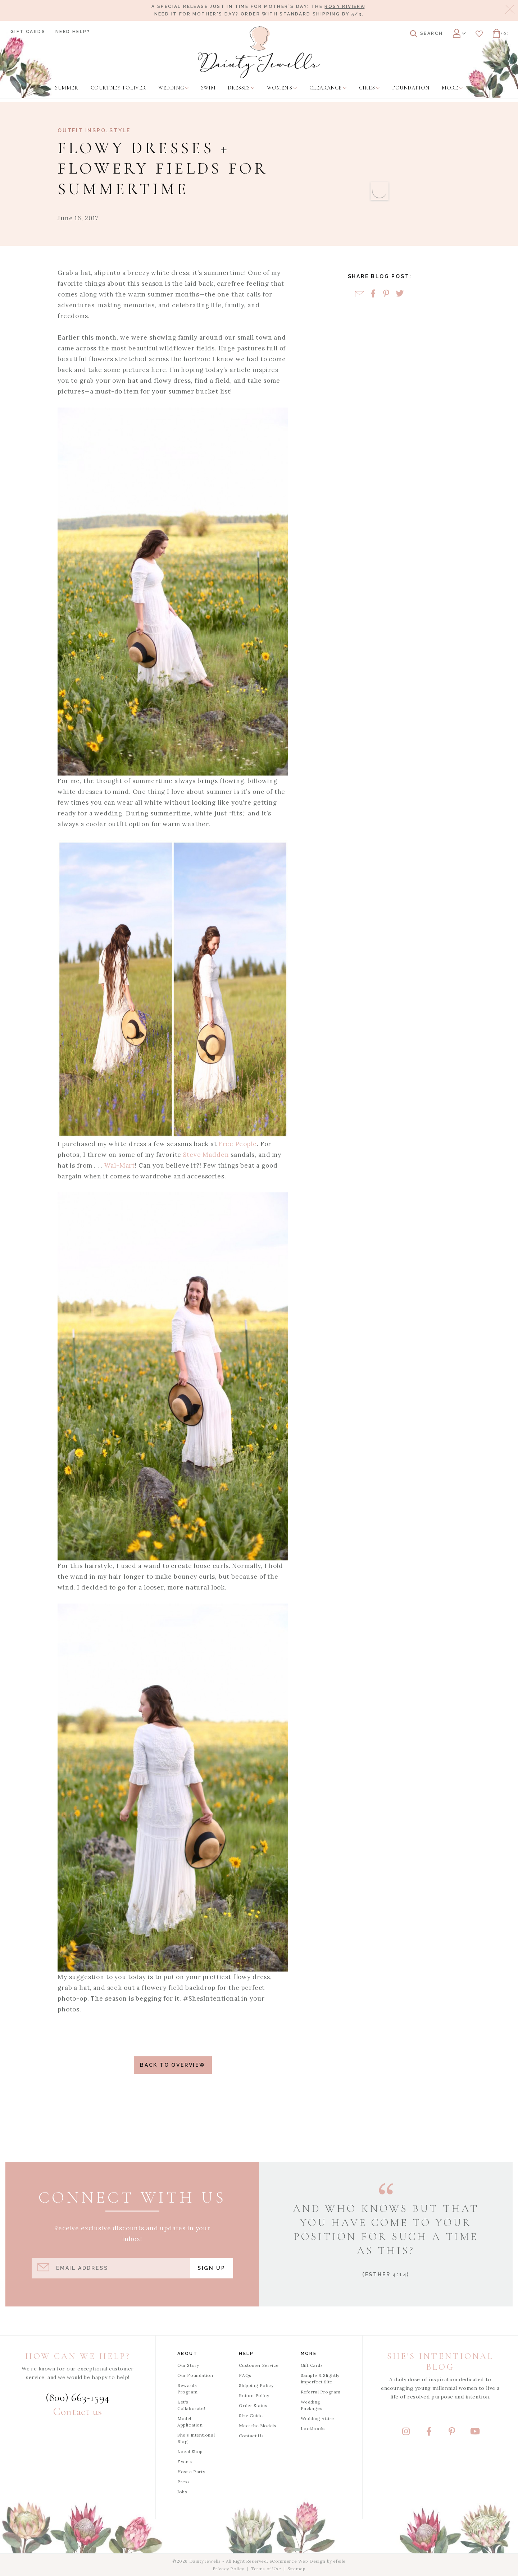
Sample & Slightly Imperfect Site (320, 2378)
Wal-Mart (119, 1165)
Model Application (190, 2422)
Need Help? (72, 31)
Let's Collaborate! (191, 2405)
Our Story (188, 2365)
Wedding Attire (317, 2418)
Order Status (253, 2405)
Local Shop (190, 2451)
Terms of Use (266, 2568)
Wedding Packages (312, 2405)
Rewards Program (187, 2389)
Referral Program (321, 2392)
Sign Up (211, 2268)
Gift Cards (27, 31)
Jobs (182, 2491)
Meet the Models (257, 2425)
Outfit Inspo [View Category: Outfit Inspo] (82, 130)
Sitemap (296, 2568)
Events (185, 2461)
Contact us (77, 2411)
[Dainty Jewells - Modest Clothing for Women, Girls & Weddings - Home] (259, 52)
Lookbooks (313, 2428)
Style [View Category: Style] (119, 130)
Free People (238, 1144)
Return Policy (254, 2395)
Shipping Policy (256, 2385)
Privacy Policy (228, 2568)
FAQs (245, 2375)
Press (183, 2481)
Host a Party (191, 2471)
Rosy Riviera (344, 6)
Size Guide (251, 2415)
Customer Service (259, 2365)
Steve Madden (206, 1155)
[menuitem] (66, 88)
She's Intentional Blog (196, 2438)
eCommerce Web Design (297, 2561)
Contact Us (251, 2435)
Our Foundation (195, 2375)
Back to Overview (173, 2065)
